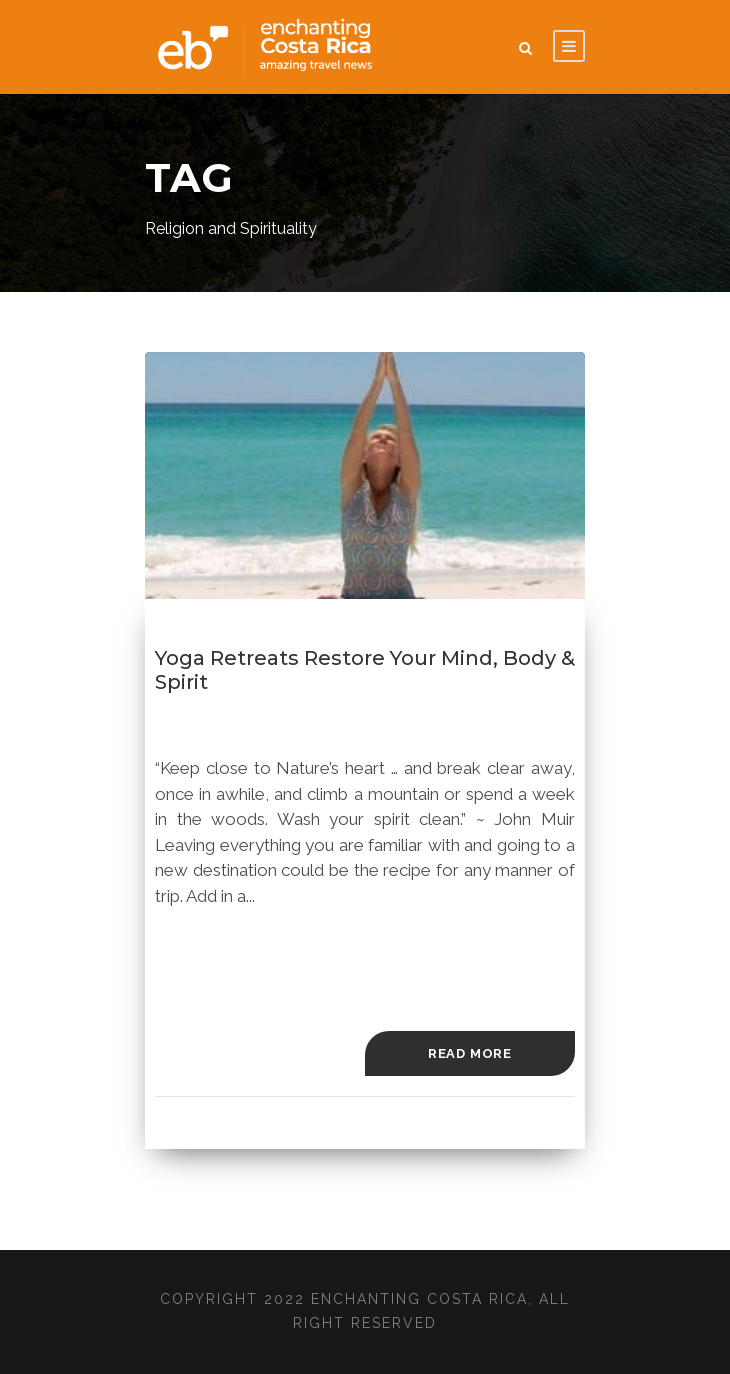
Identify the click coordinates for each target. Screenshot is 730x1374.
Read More (470, 1053)
